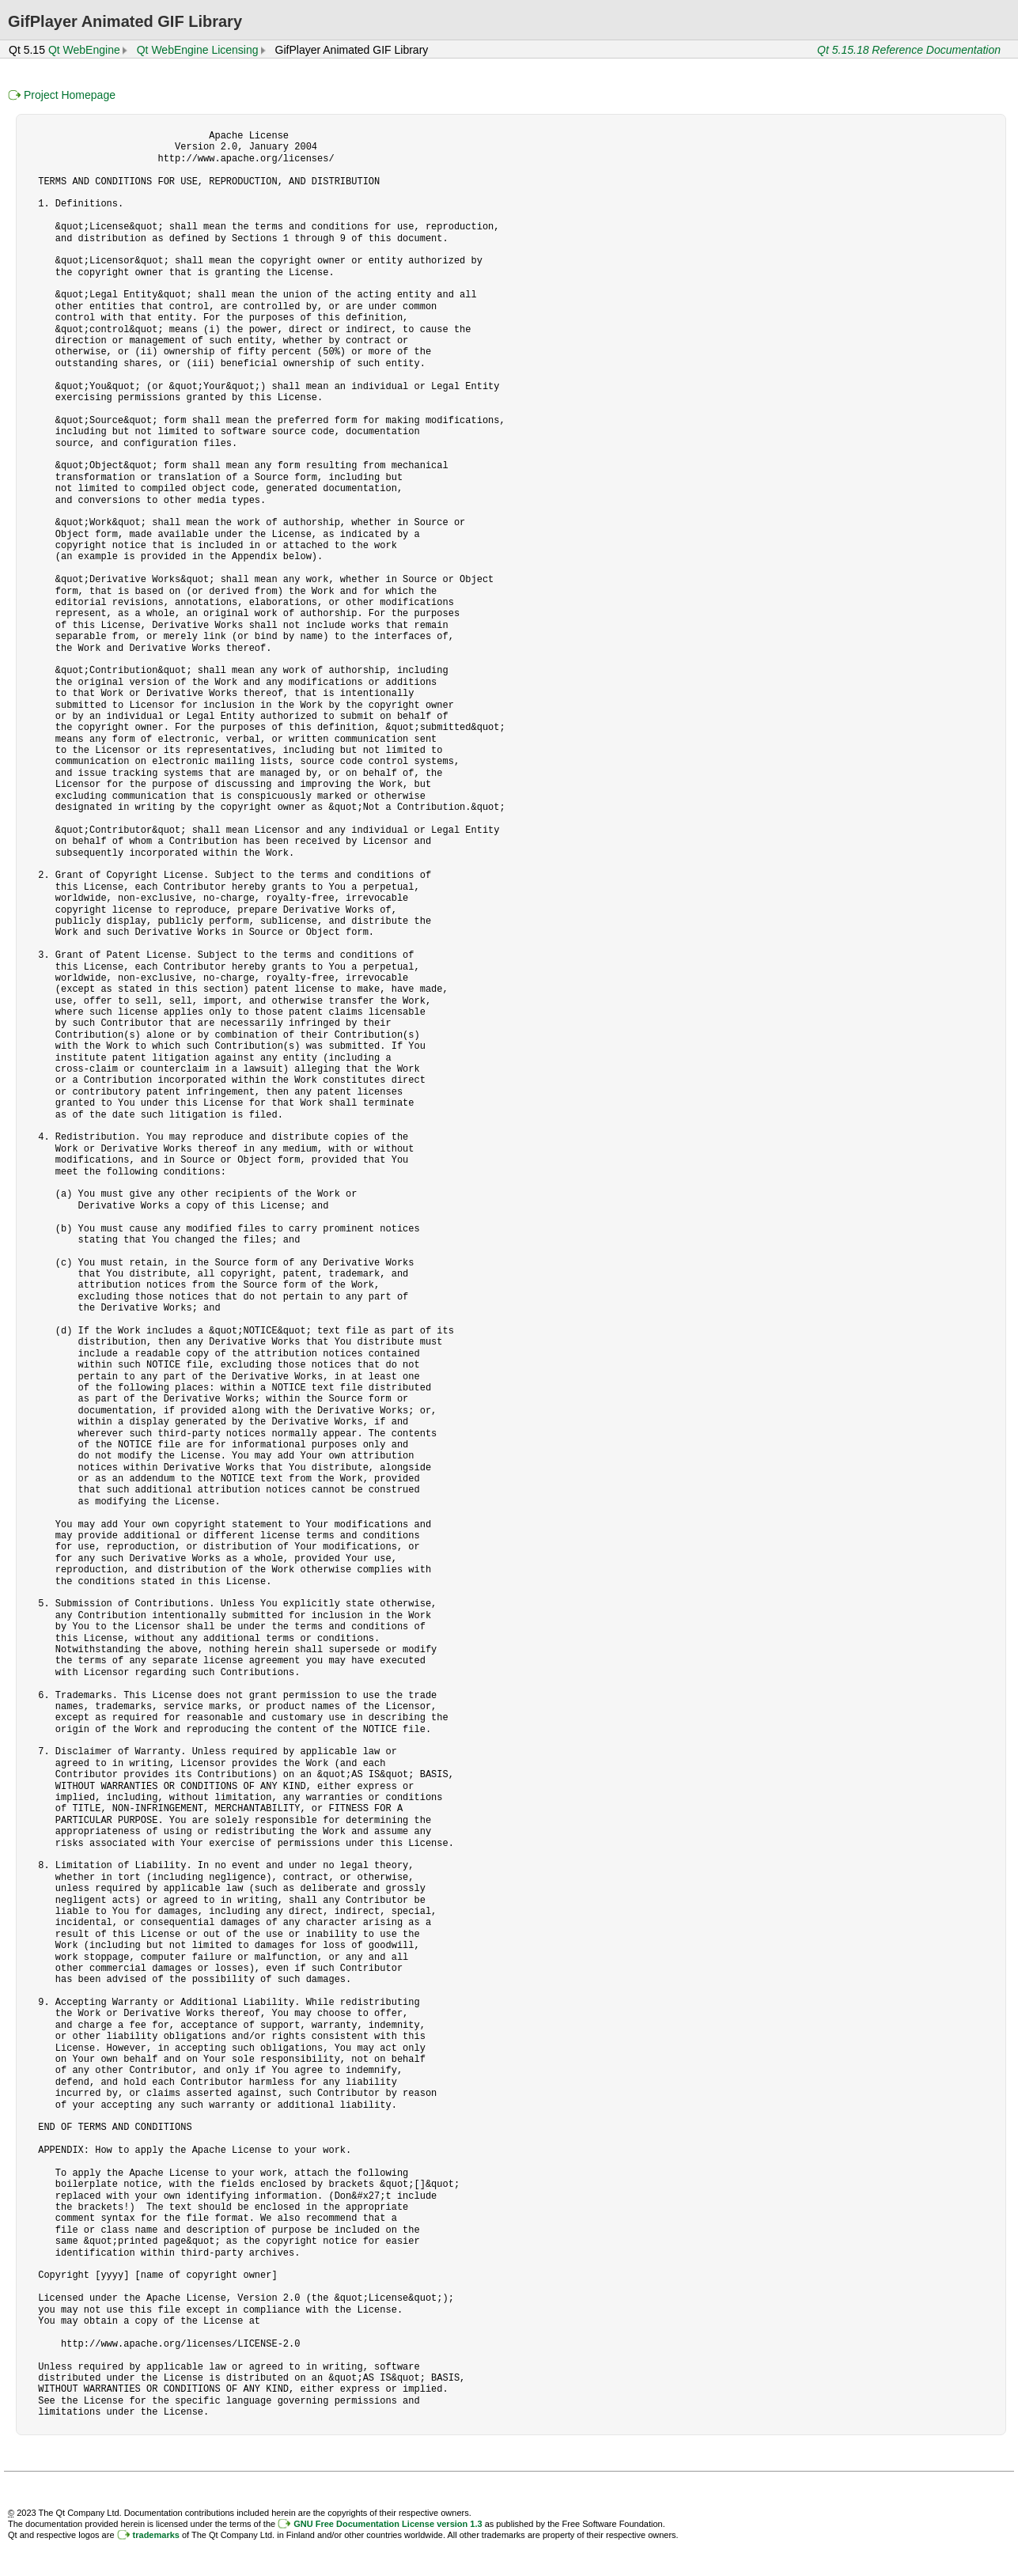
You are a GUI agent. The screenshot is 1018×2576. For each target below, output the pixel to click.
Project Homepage (69, 95)
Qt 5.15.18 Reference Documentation (909, 50)
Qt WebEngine (84, 50)
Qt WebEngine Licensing (198, 50)
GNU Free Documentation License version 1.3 (387, 2524)
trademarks (156, 2535)
